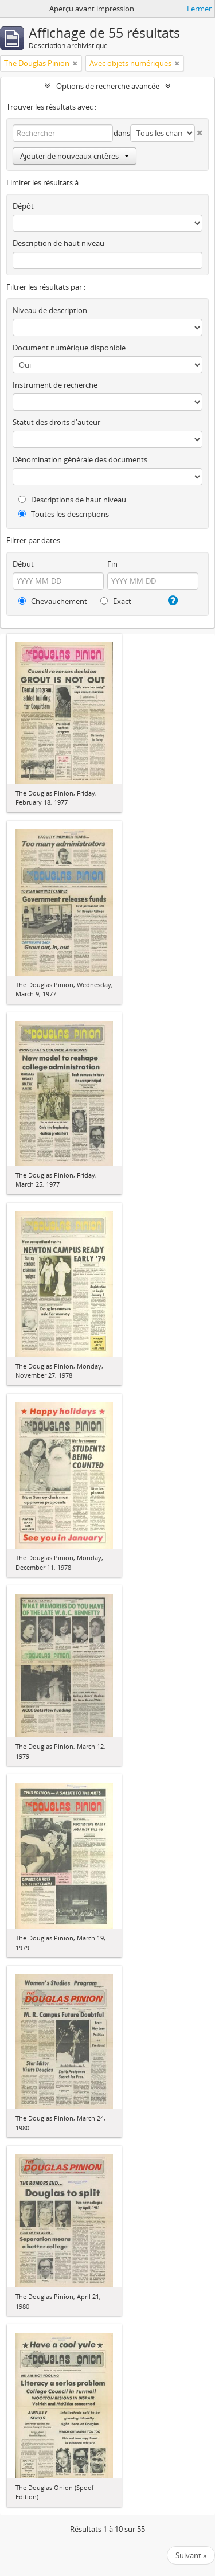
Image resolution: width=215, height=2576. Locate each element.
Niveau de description (50, 310)
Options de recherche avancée (107, 86)
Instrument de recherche (55, 385)
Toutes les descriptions (63, 514)
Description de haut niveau (58, 243)
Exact (115, 601)
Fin (112, 564)
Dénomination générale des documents (80, 459)
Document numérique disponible (69, 347)
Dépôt (23, 206)
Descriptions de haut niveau (72, 499)
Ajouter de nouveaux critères (74, 156)
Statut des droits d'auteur (56, 422)
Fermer (199, 8)
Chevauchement (52, 601)
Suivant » (190, 2555)
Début (23, 564)
